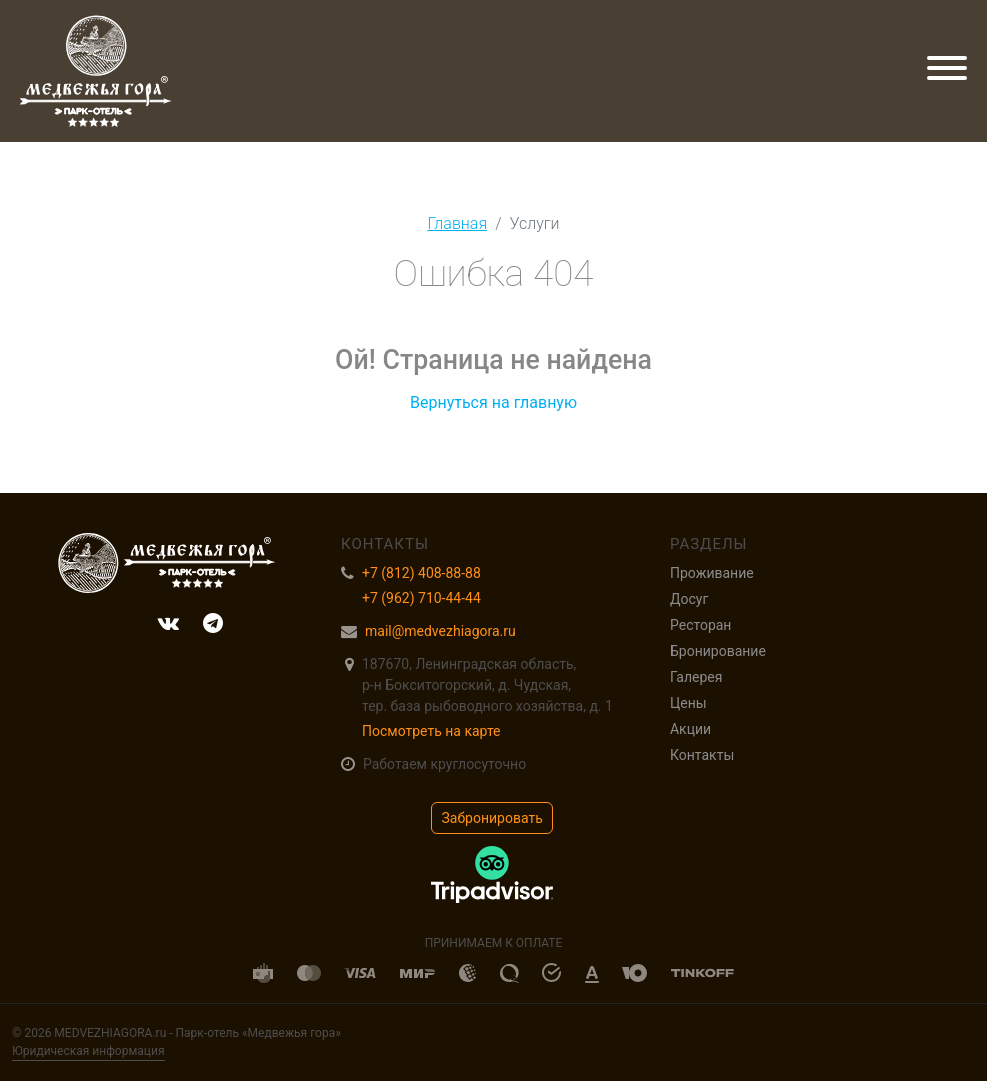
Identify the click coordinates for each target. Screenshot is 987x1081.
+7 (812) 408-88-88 (421, 573)
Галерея (696, 677)
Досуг (689, 599)
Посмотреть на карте (431, 731)
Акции (690, 729)
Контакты (702, 755)
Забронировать (492, 818)
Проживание (712, 573)
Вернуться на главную (493, 402)
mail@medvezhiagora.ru (440, 631)
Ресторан (700, 625)
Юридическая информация (88, 1051)
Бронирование (718, 651)
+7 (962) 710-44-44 (421, 598)
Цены (688, 703)
